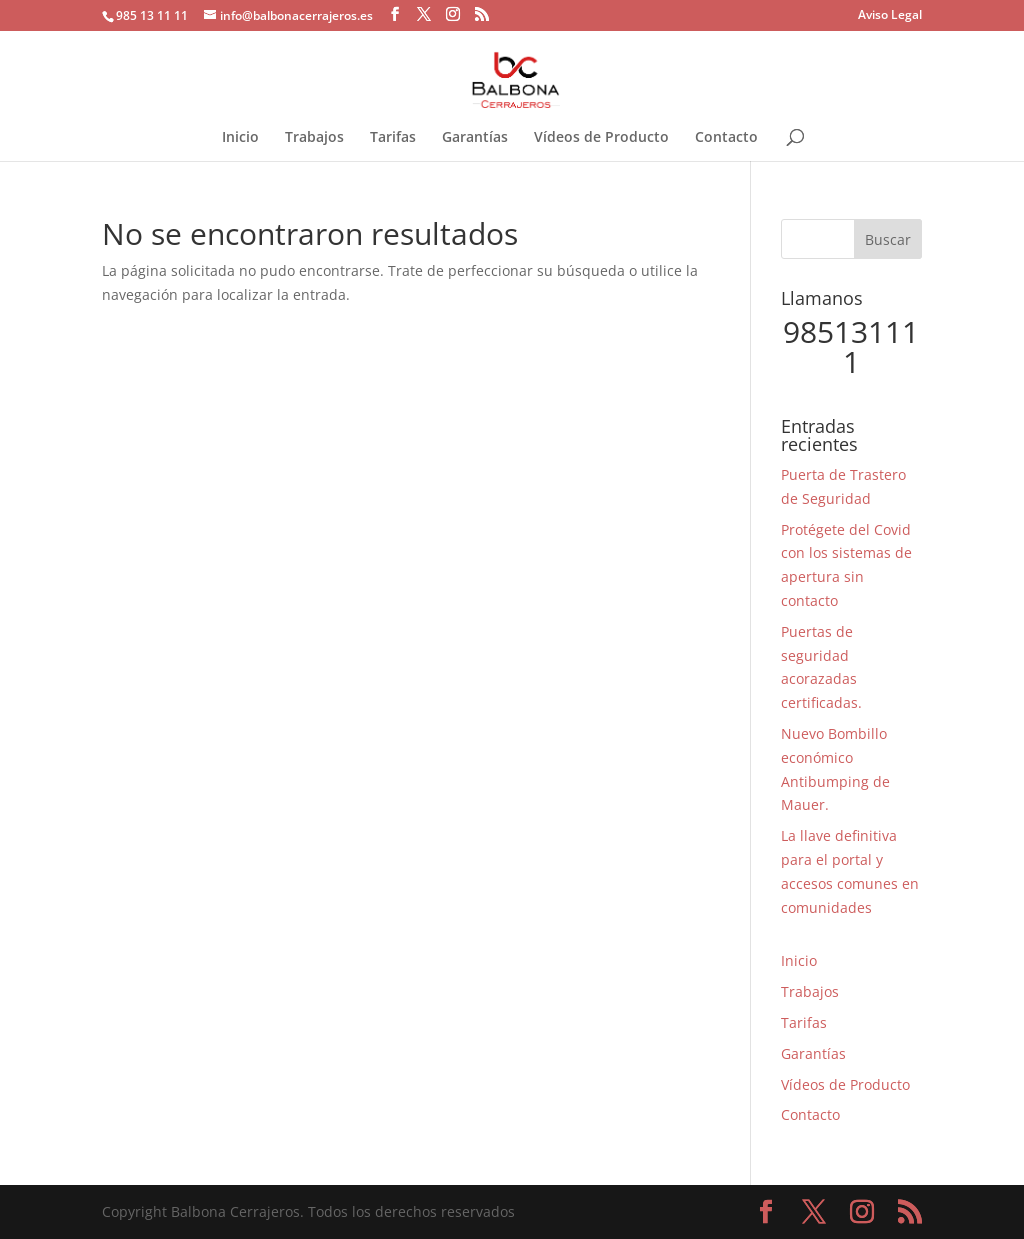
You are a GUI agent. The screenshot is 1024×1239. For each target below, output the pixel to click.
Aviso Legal (890, 16)
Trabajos (314, 138)
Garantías (475, 138)
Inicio (240, 138)
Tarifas (393, 138)
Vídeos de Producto (601, 138)
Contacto (726, 138)
